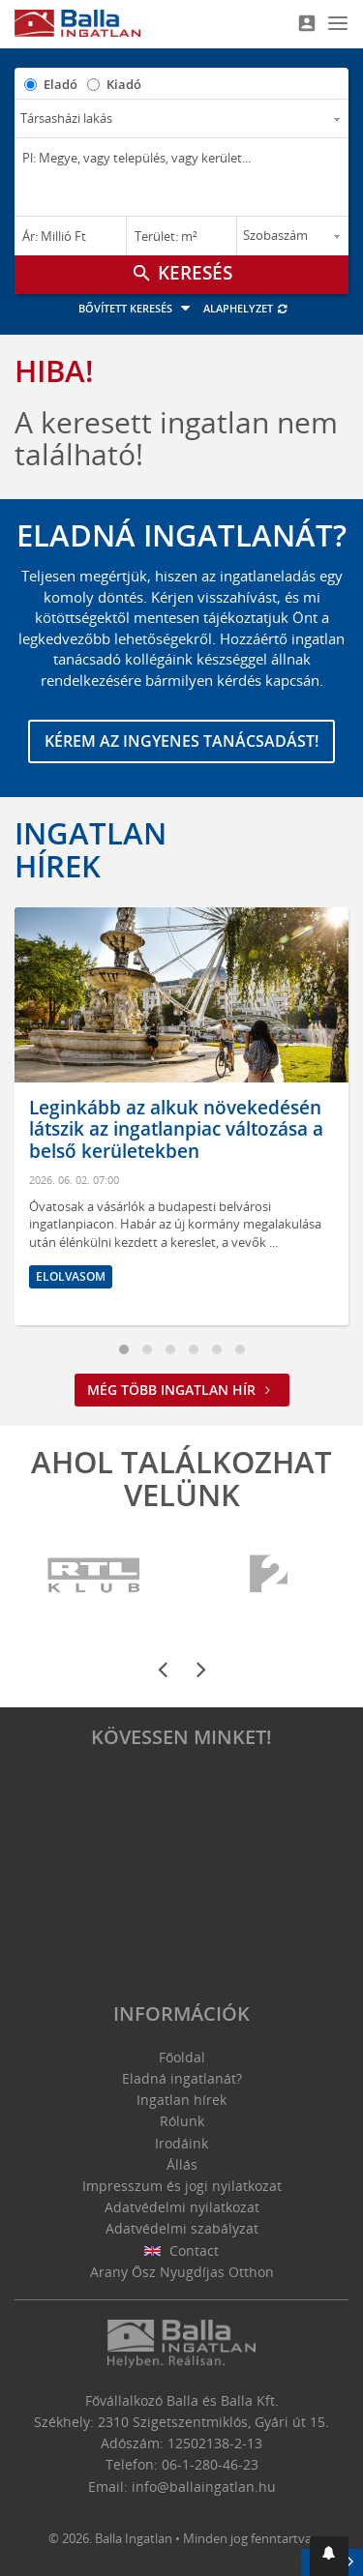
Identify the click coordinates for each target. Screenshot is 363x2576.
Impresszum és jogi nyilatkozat (182, 2185)
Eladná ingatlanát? (182, 2078)
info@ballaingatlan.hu (204, 2486)
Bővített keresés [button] (137, 308)
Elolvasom (71, 1276)
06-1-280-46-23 (210, 2464)
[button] (329, 2556)
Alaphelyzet (246, 308)
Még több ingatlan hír (182, 1389)
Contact (181, 2250)
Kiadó (123, 84)
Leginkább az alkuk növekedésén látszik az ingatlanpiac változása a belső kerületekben (176, 1130)
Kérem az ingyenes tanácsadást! (181, 741)
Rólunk (182, 2121)
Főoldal (182, 2057)
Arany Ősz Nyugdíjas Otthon (182, 2272)
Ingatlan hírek (90, 849)
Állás (181, 2164)
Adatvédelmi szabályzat (182, 2228)
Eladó (60, 84)
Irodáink (181, 2143)
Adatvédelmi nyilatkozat (182, 2207)
